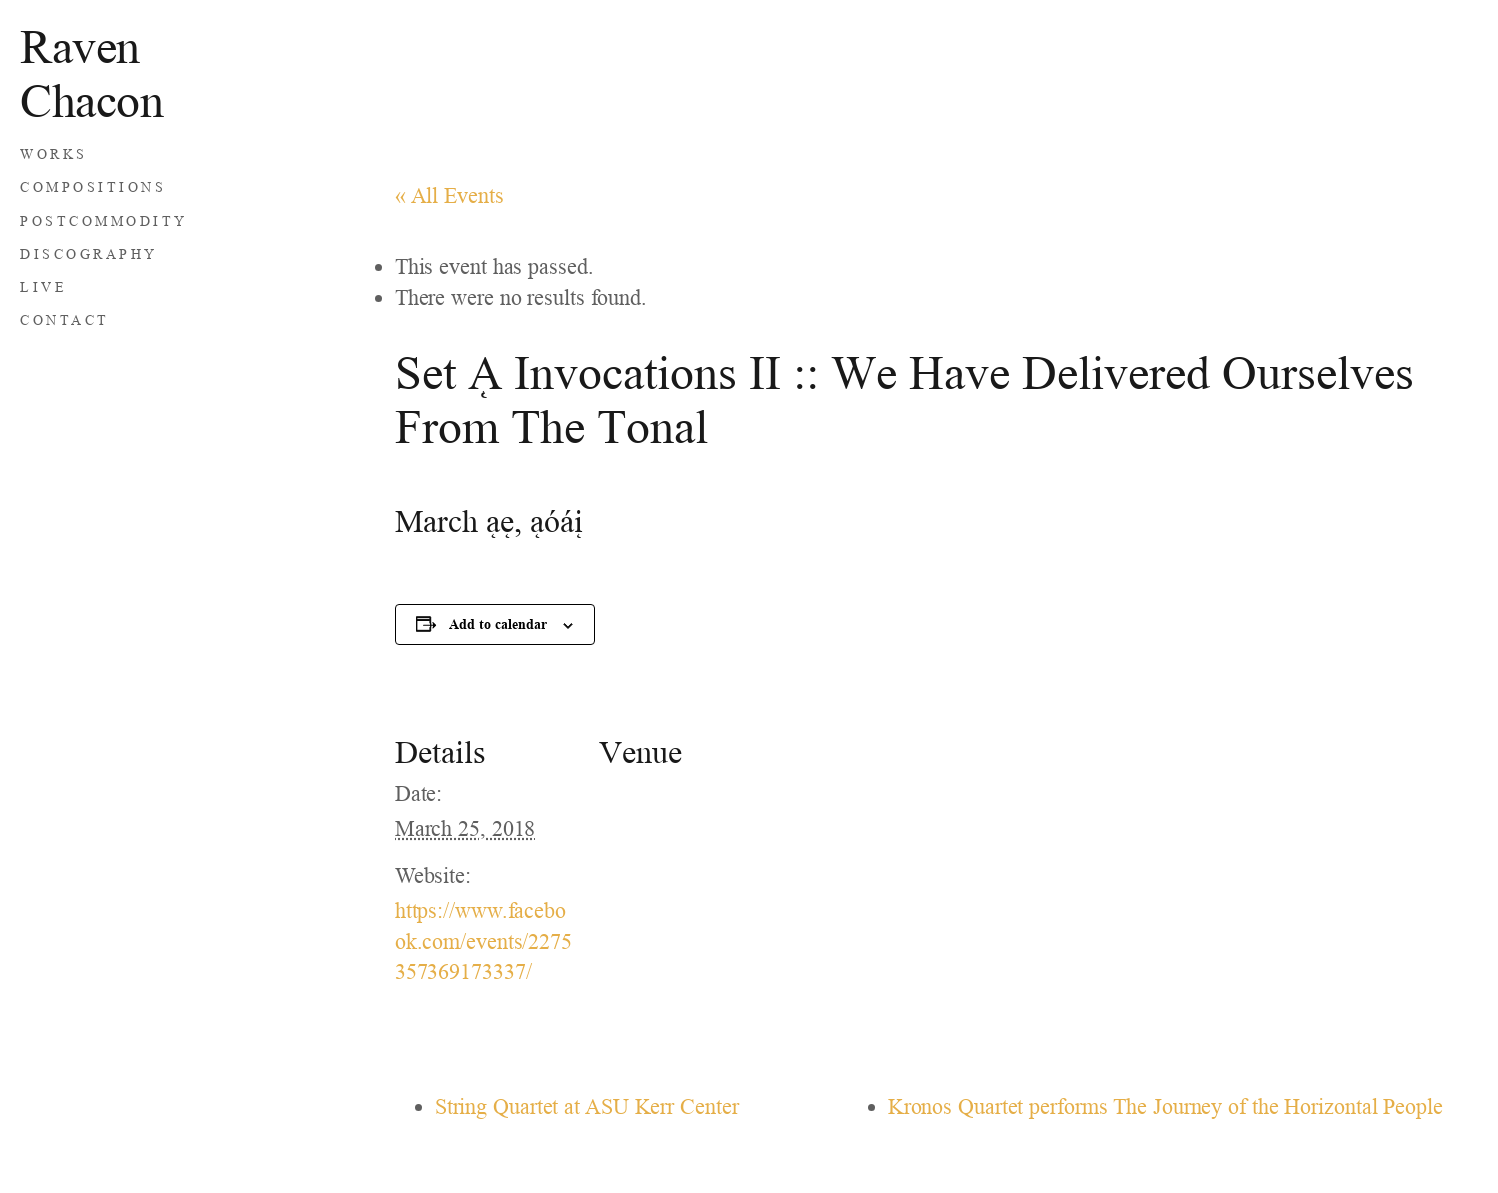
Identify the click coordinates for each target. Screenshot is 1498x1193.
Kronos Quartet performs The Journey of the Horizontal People (1165, 1106)
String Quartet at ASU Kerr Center (587, 1106)
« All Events (449, 195)
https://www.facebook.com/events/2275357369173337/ (483, 941)
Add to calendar (498, 623)
